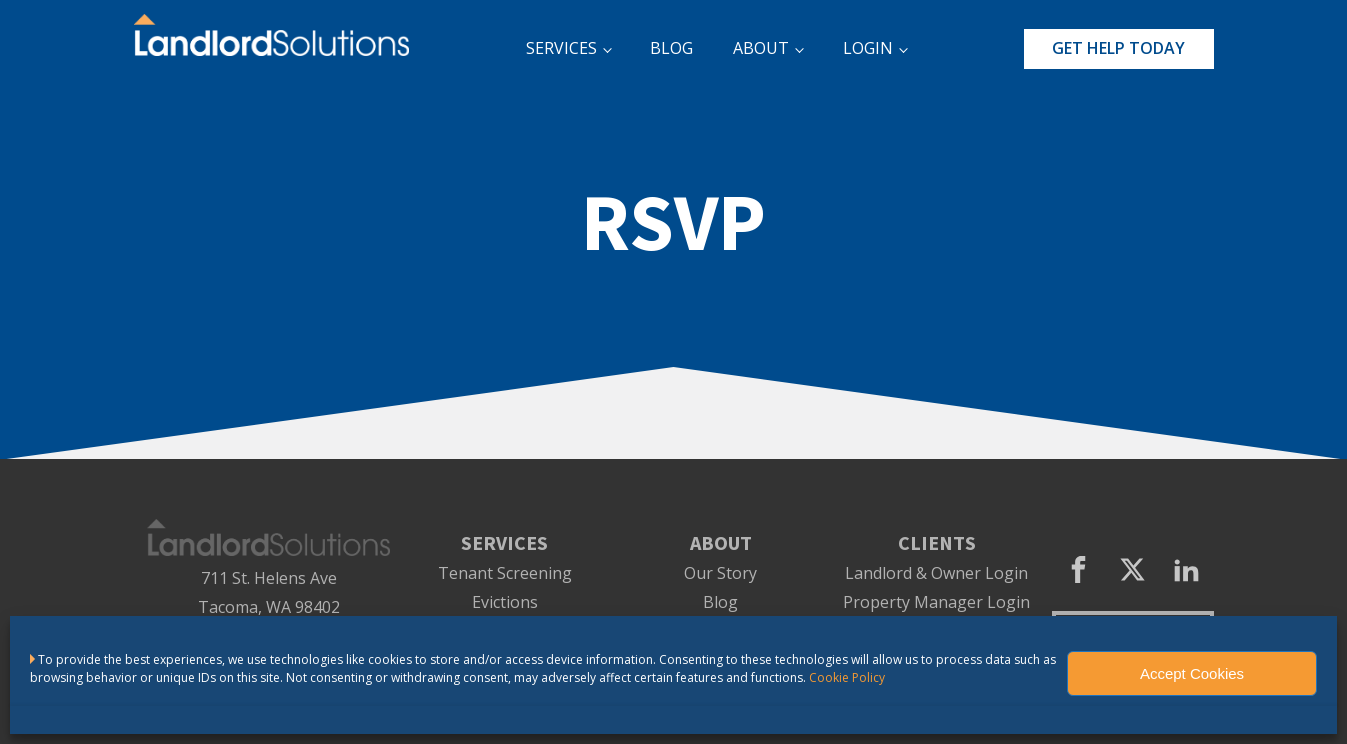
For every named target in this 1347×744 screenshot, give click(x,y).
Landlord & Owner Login (936, 573)
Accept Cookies (1192, 673)
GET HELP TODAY (1118, 48)
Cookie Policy (847, 677)
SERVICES (561, 48)
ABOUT (761, 48)
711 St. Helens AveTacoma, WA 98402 (269, 592)
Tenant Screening (505, 573)
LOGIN (868, 48)
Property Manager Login (936, 602)
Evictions (505, 602)
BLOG (671, 48)
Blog (720, 602)
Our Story (720, 573)
